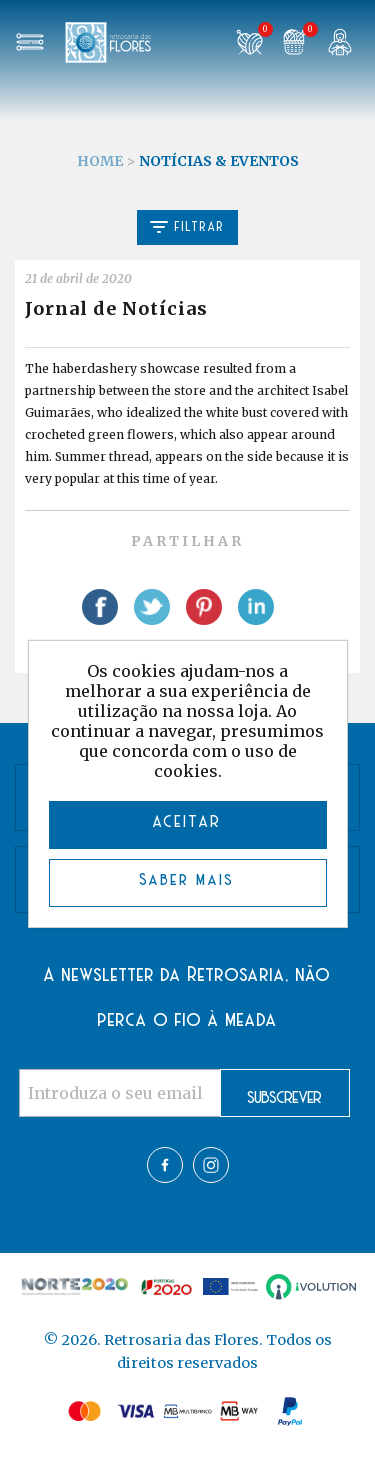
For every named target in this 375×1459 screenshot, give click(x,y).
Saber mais (187, 880)
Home (100, 161)
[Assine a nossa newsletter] (120, 1093)
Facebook (165, 1165)
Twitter (211, 1165)
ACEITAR (187, 822)
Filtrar (187, 227)
